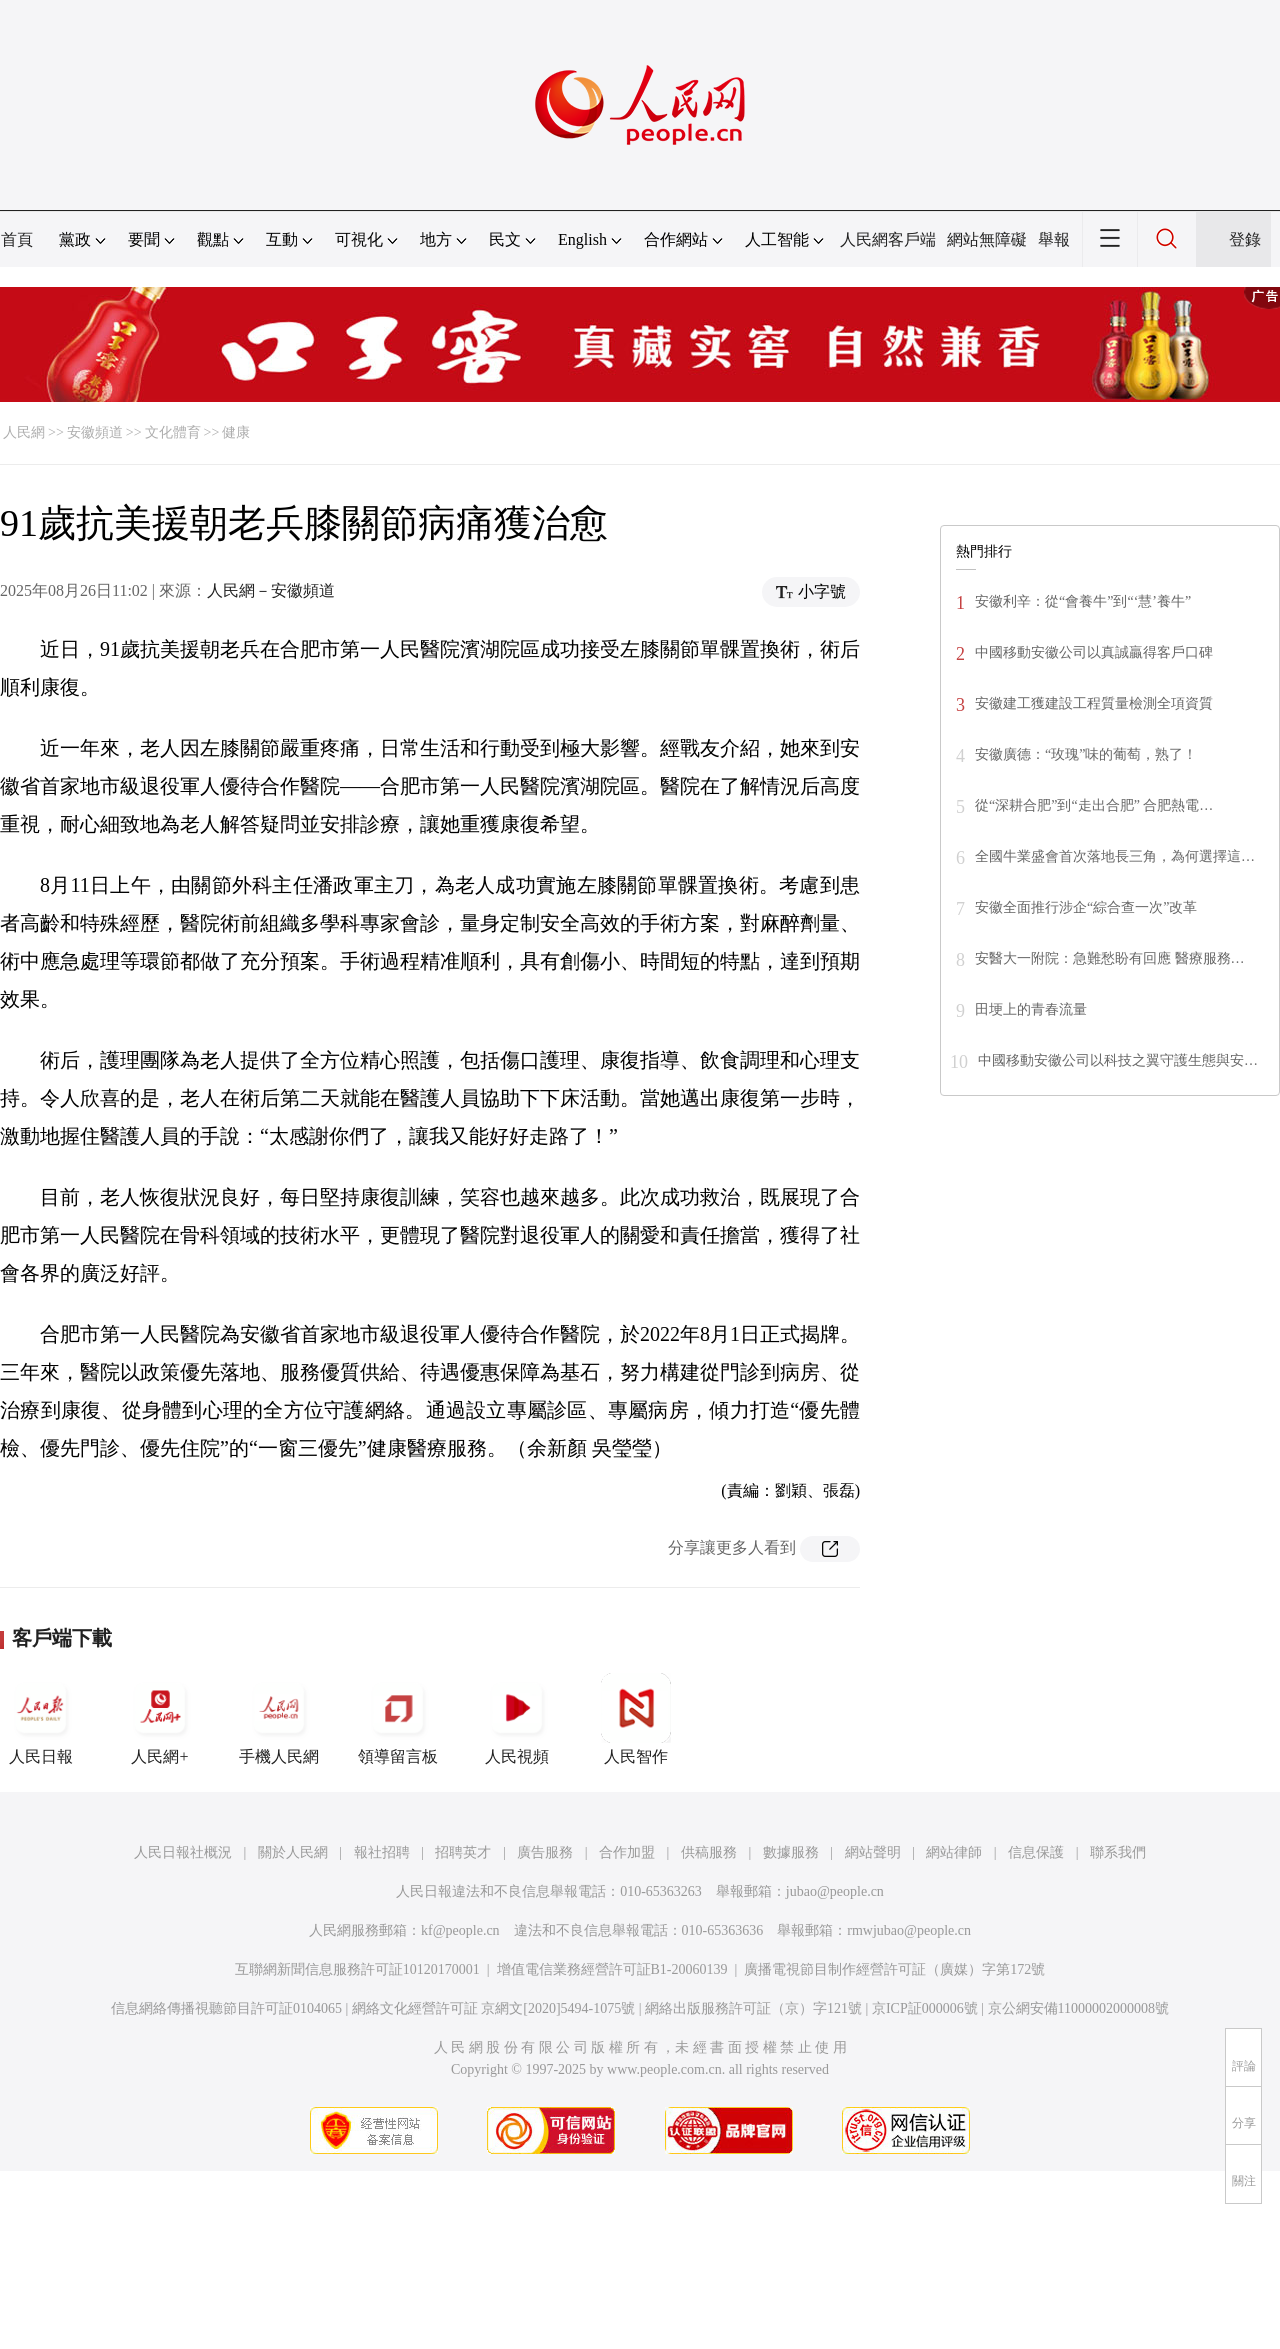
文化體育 (173, 432)
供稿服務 (709, 1852)
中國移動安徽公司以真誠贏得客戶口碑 (1094, 652)
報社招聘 (382, 1852)
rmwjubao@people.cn (909, 1930)
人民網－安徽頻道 (271, 590)
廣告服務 (545, 1852)
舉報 (1054, 239)
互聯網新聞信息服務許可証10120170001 (357, 1969)
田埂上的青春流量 (1031, 1009)
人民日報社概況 (183, 1852)
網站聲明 (873, 1852)
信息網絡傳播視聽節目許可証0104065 (226, 2008)
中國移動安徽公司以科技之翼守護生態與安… (1118, 1060)
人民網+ (160, 1719)
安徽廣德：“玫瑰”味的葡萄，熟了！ (1086, 754)
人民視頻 (517, 1719)
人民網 (24, 432)
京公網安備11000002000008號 (1078, 2008)
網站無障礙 (987, 239)
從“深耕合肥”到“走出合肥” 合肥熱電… (1094, 805)
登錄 (1245, 239)
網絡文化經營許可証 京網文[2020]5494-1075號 (494, 2008)
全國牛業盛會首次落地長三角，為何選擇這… (1115, 856)
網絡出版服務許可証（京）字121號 (753, 2008)
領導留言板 (398, 1719)
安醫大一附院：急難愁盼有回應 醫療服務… (1110, 958)
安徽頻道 (95, 432)
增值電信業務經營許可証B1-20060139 (612, 1969)
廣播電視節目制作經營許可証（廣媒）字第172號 (894, 1969)
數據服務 (791, 1852)
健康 (236, 432)
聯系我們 (1118, 1852)
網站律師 (954, 1852)
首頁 (17, 239)
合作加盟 (627, 1852)
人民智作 (636, 1719)
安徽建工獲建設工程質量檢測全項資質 (1094, 703)
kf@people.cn (460, 1930)
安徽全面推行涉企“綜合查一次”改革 (1086, 907)
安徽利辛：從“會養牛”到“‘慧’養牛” (1083, 601)
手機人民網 (279, 1719)
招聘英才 (463, 1852)
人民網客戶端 (888, 239)
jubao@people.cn (835, 1891)
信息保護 (1036, 1852)
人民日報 (41, 1719)
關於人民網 (293, 1852)
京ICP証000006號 (925, 2008)
